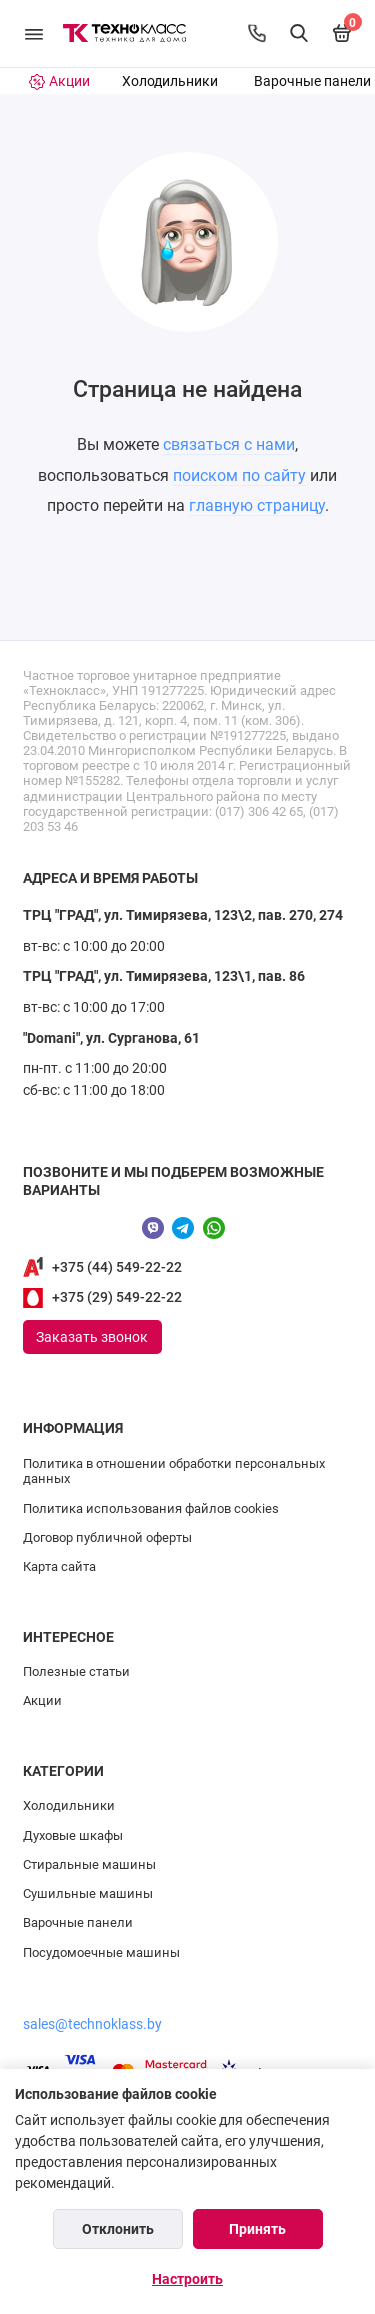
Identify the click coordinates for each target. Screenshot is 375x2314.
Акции (42, 1700)
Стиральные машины (89, 1864)
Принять (257, 2229)
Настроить (187, 2279)
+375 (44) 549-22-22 (117, 1267)
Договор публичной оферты (107, 1537)
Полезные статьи (76, 1671)
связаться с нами (229, 444)
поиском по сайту (239, 475)
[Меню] (34, 33)
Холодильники (170, 81)
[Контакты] (257, 33)
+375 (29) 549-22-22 (117, 1297)
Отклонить (118, 2229)
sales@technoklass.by (92, 2024)
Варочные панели (312, 81)
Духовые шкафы (73, 1835)
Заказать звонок (92, 1337)
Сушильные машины (88, 1893)
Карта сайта (59, 1566)
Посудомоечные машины (101, 1952)
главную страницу (257, 505)
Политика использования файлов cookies (151, 1508)
